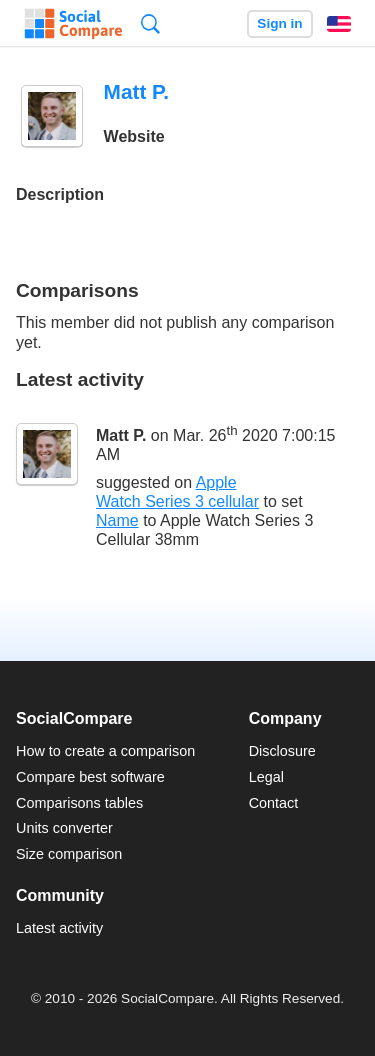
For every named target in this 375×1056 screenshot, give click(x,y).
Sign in (279, 23)
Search (150, 23)
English (339, 24)
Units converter (64, 828)
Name (117, 520)
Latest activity (59, 928)
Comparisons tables (79, 803)
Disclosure (282, 751)
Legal (266, 777)
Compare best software (90, 777)
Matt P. (121, 435)
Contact (274, 803)
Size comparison (69, 854)
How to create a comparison (105, 751)
